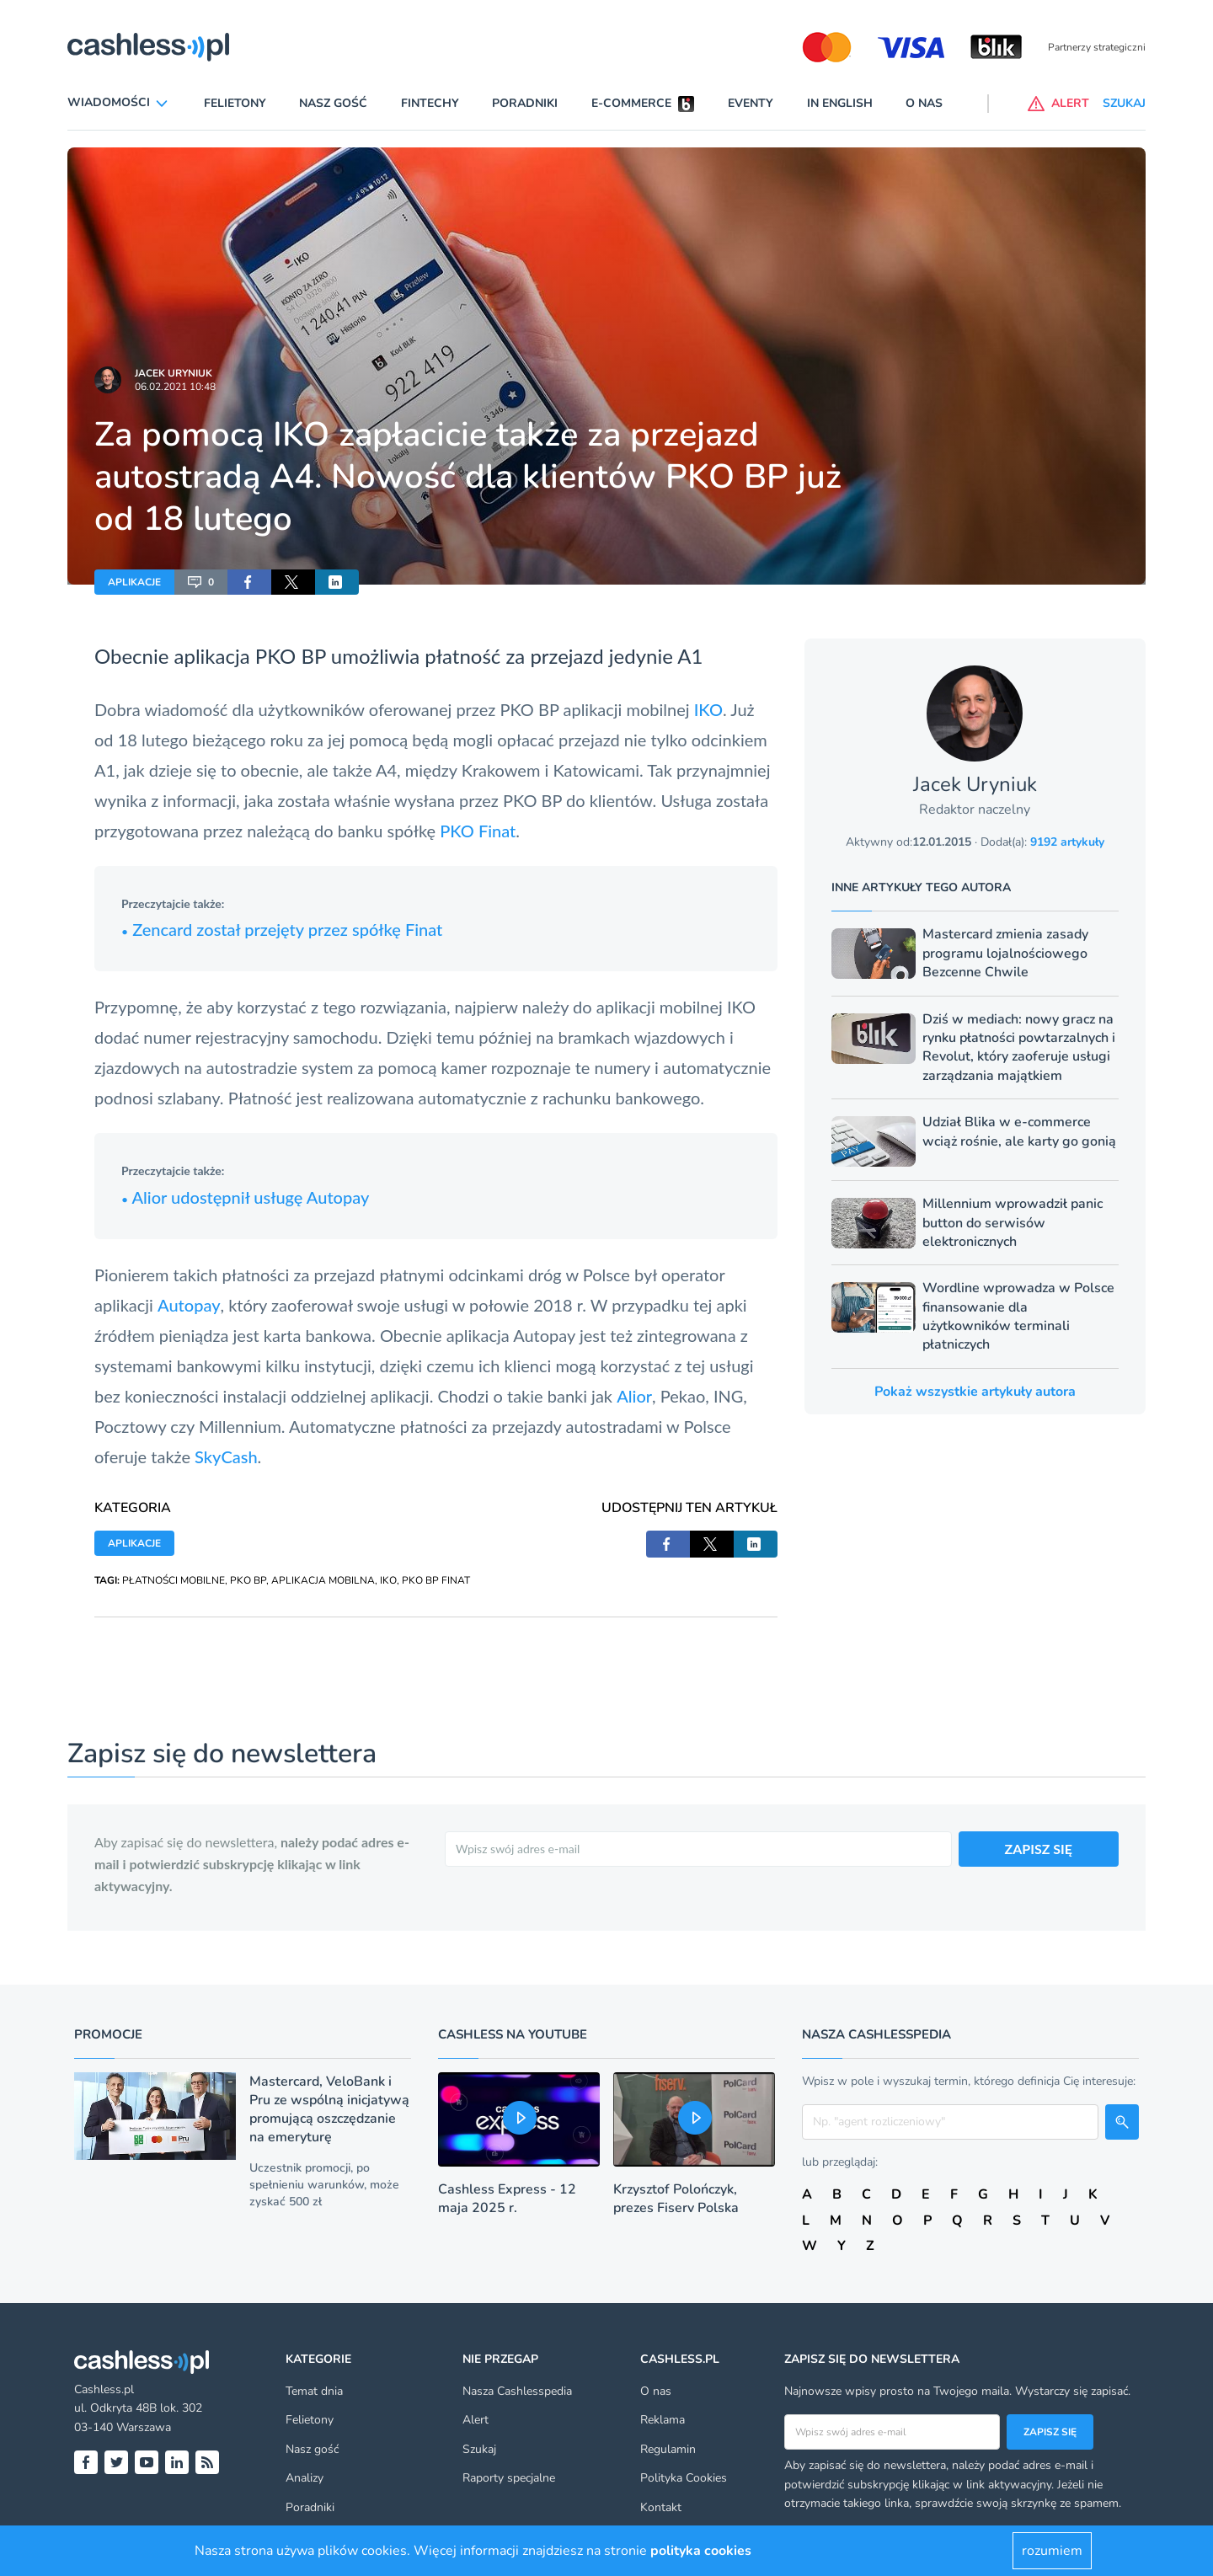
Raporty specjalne (508, 2478)
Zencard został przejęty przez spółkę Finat (281, 929)
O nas (924, 103)
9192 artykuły (1067, 842)
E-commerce (631, 103)
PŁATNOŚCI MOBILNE (173, 1580)
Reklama (662, 2420)
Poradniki (525, 103)
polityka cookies (700, 2550)
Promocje (108, 2034)
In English (840, 103)
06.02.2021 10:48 (175, 386)
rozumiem (1052, 2550)
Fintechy (430, 103)
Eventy (750, 103)
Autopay (189, 1305)
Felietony (235, 103)
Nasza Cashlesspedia (517, 2391)
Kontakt (660, 2507)
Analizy (304, 2478)
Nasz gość (333, 103)
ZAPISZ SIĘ (1039, 1849)
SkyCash (226, 1456)
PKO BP (248, 1580)
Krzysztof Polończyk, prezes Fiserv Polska (676, 2198)
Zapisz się (1050, 2432)
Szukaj (479, 2449)
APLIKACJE (134, 582)
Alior (634, 1396)
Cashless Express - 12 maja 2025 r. (507, 2198)
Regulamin (668, 2449)
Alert (475, 2420)
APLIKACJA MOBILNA (323, 1580)
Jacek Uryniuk (173, 373)
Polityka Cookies (683, 2478)
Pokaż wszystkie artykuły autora (975, 1391)
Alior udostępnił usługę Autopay (245, 1197)
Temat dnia (314, 2391)
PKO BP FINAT (436, 1580)
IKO (708, 709)
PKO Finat (478, 830)
